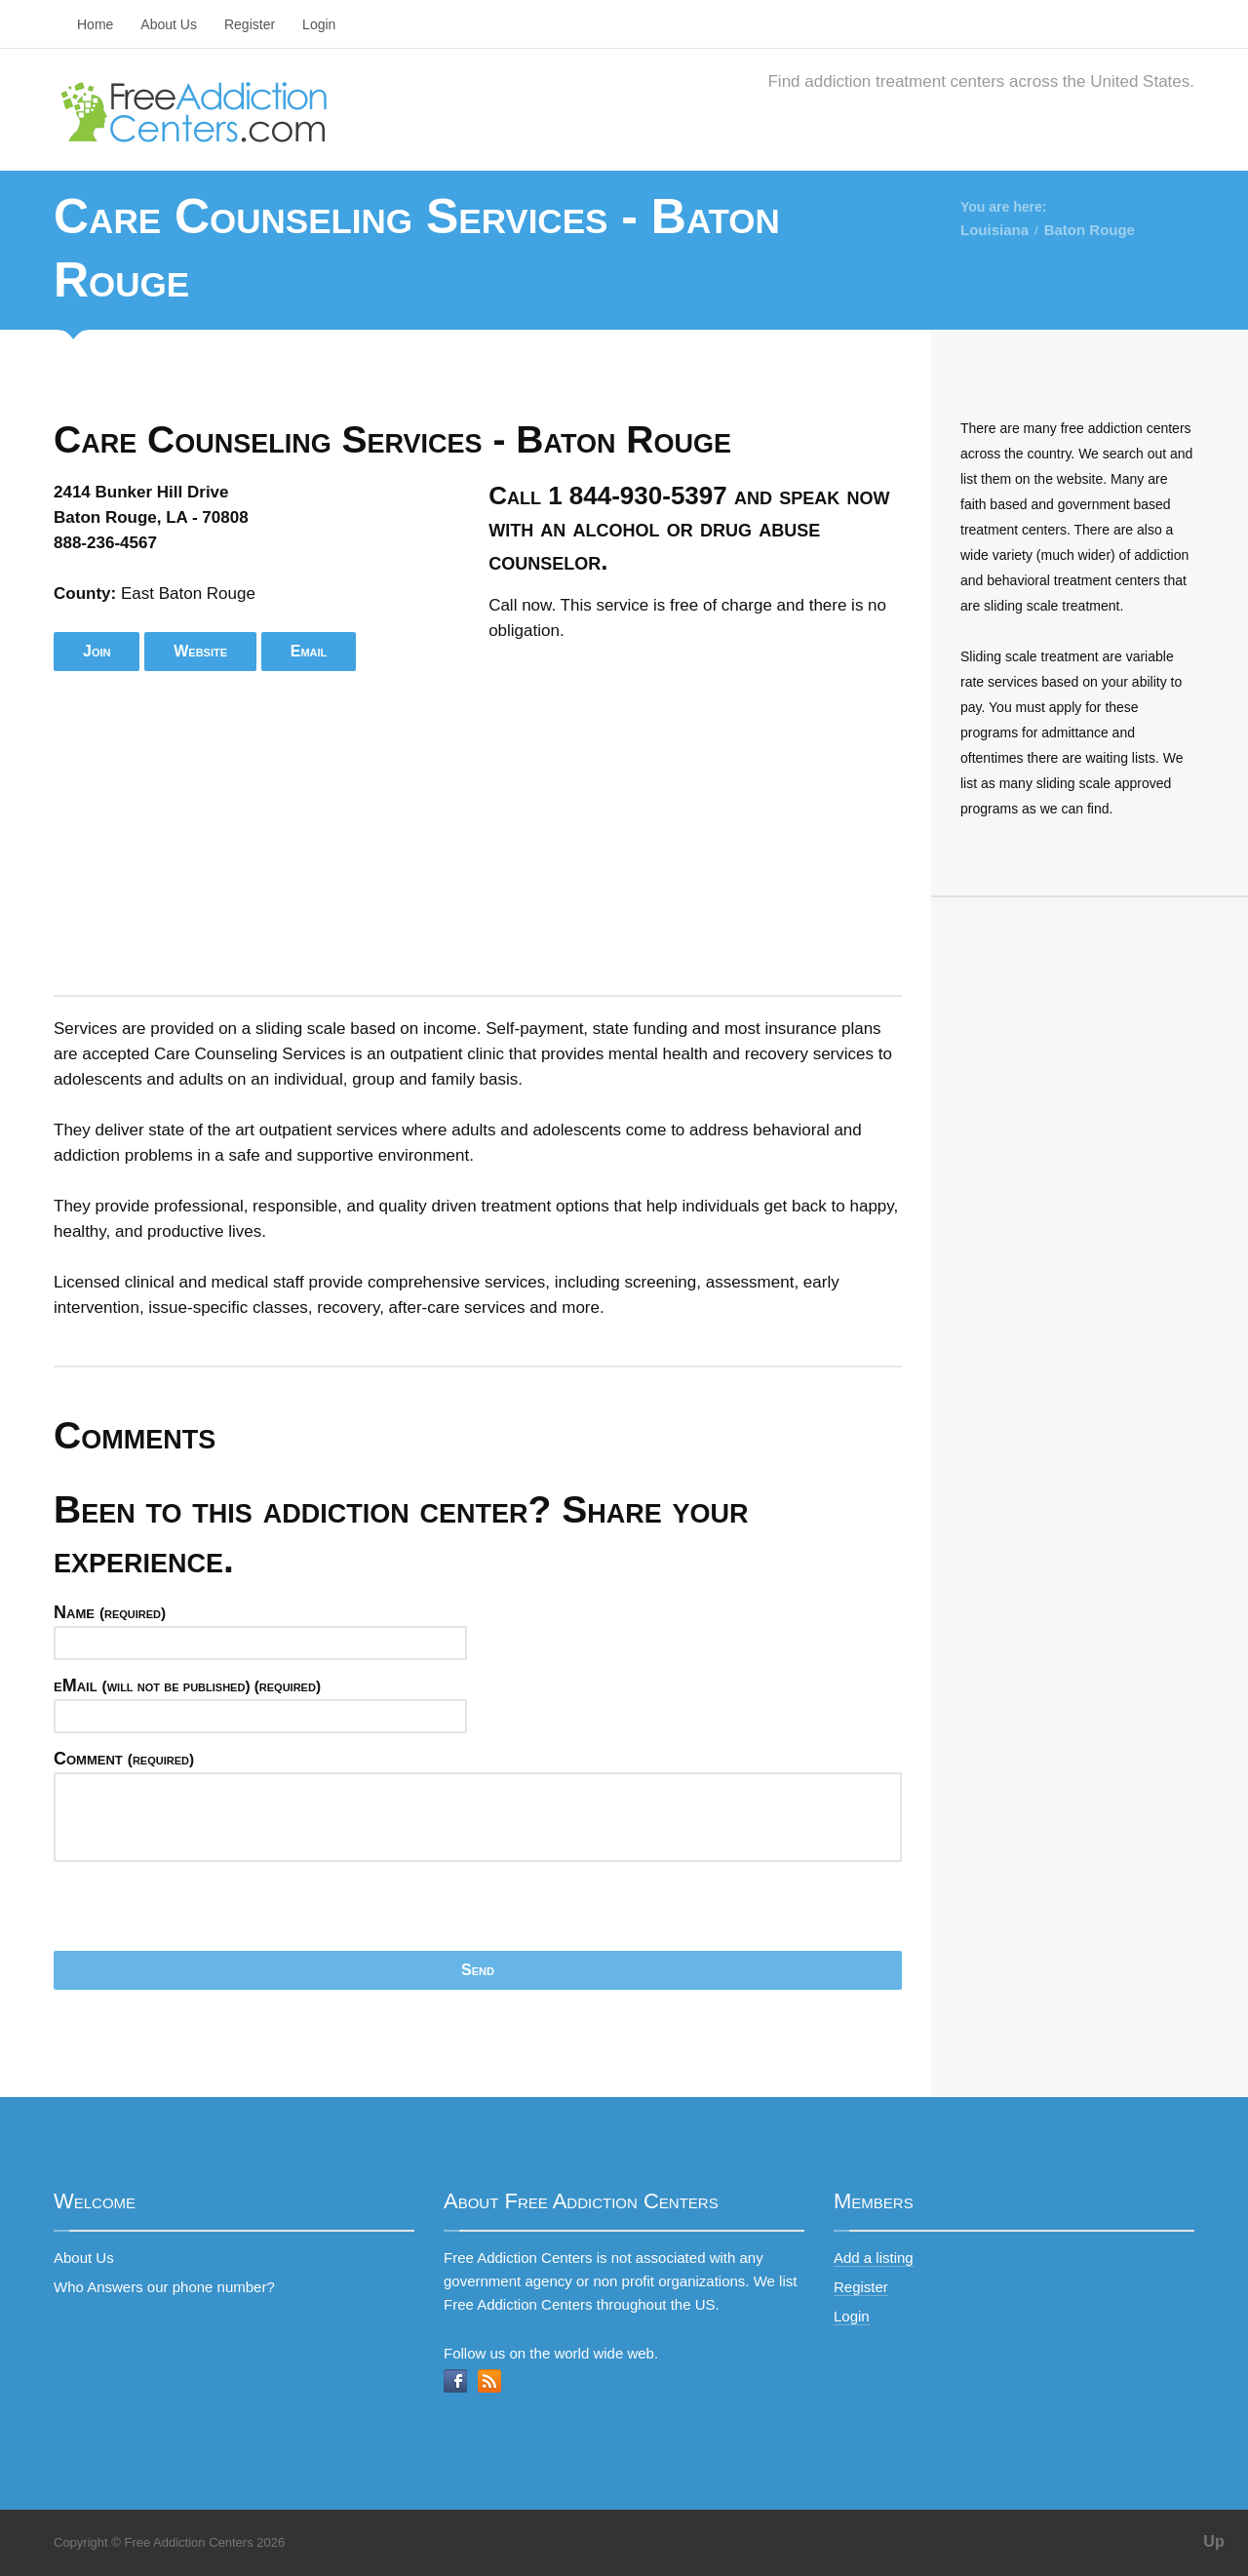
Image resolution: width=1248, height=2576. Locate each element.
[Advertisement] (478, 833)
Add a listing (874, 2257)
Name (110, 1612)
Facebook (455, 2381)
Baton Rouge (1089, 229)
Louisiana (994, 229)
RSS (489, 2381)
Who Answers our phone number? (164, 2287)
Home (95, 24)
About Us (168, 24)
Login (318, 24)
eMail (187, 1685)
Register (249, 24)
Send (477, 1970)
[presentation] (202, 1913)
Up (1213, 2541)
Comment (124, 1758)
